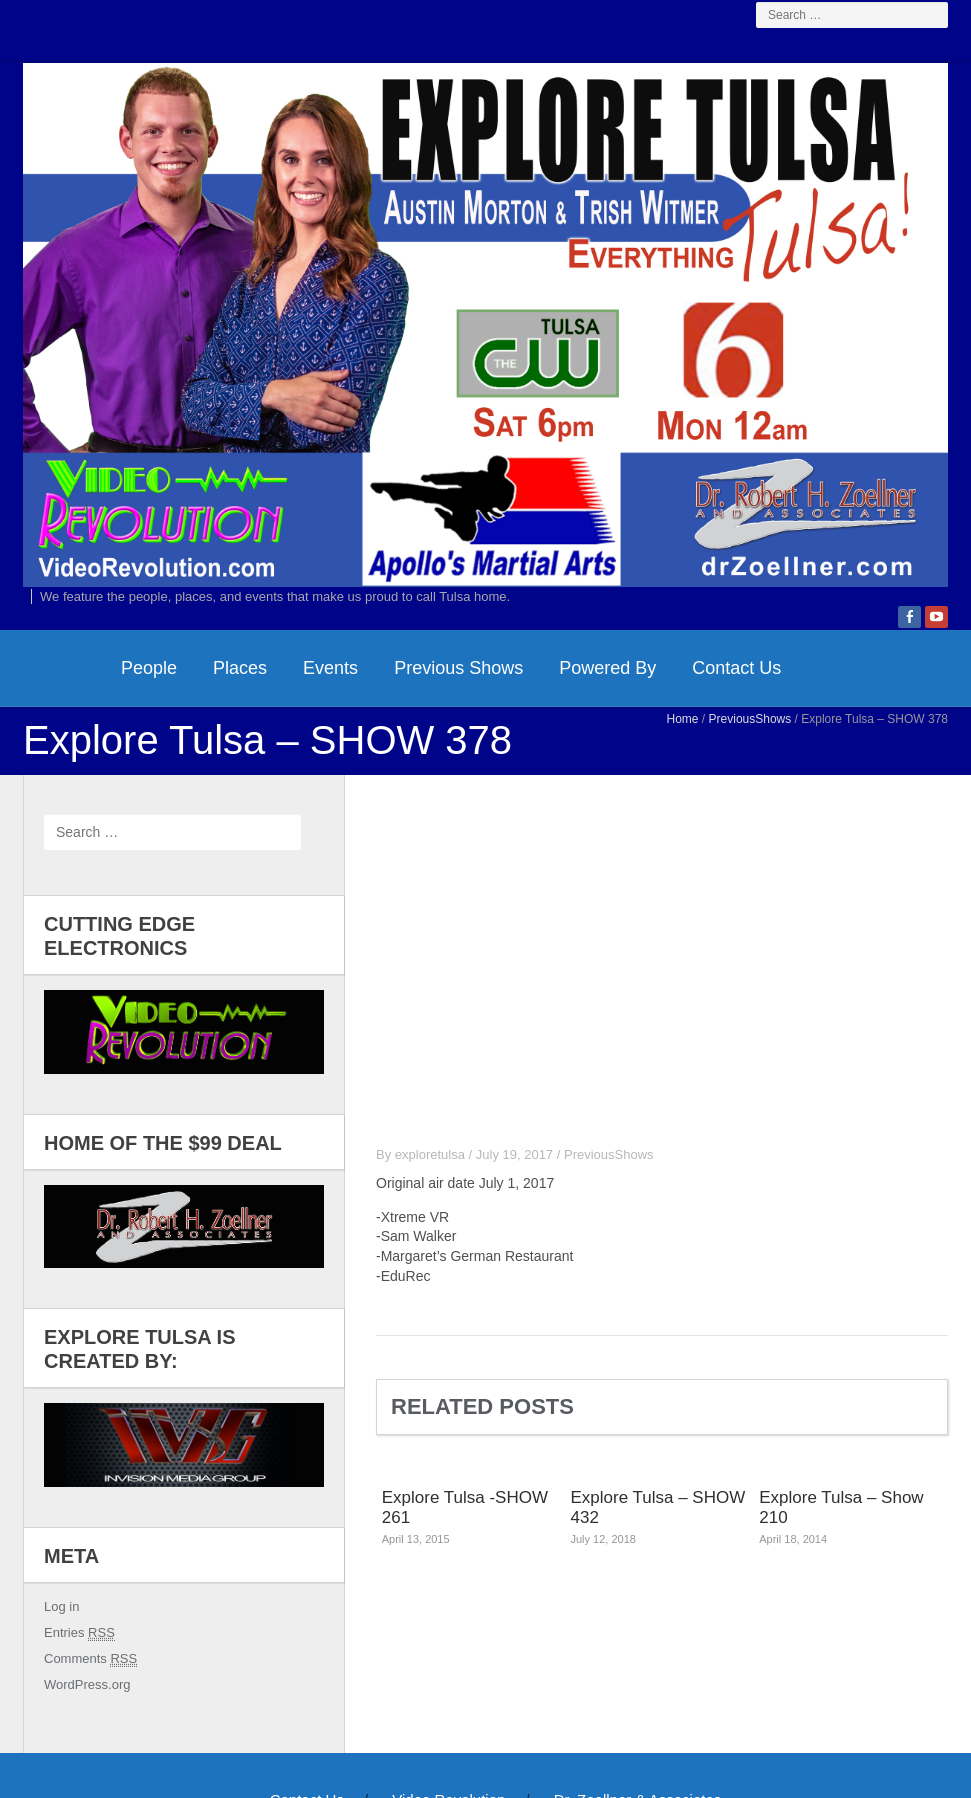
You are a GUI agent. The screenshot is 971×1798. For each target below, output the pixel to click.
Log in (61, 1606)
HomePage (63, 668)
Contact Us (736, 668)
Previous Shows (458, 668)
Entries (79, 1633)
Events (330, 668)
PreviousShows (750, 719)
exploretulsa (430, 1154)
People (149, 668)
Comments (90, 1659)
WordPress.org (87, 1684)
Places (240, 668)
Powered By (607, 668)
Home (683, 719)
